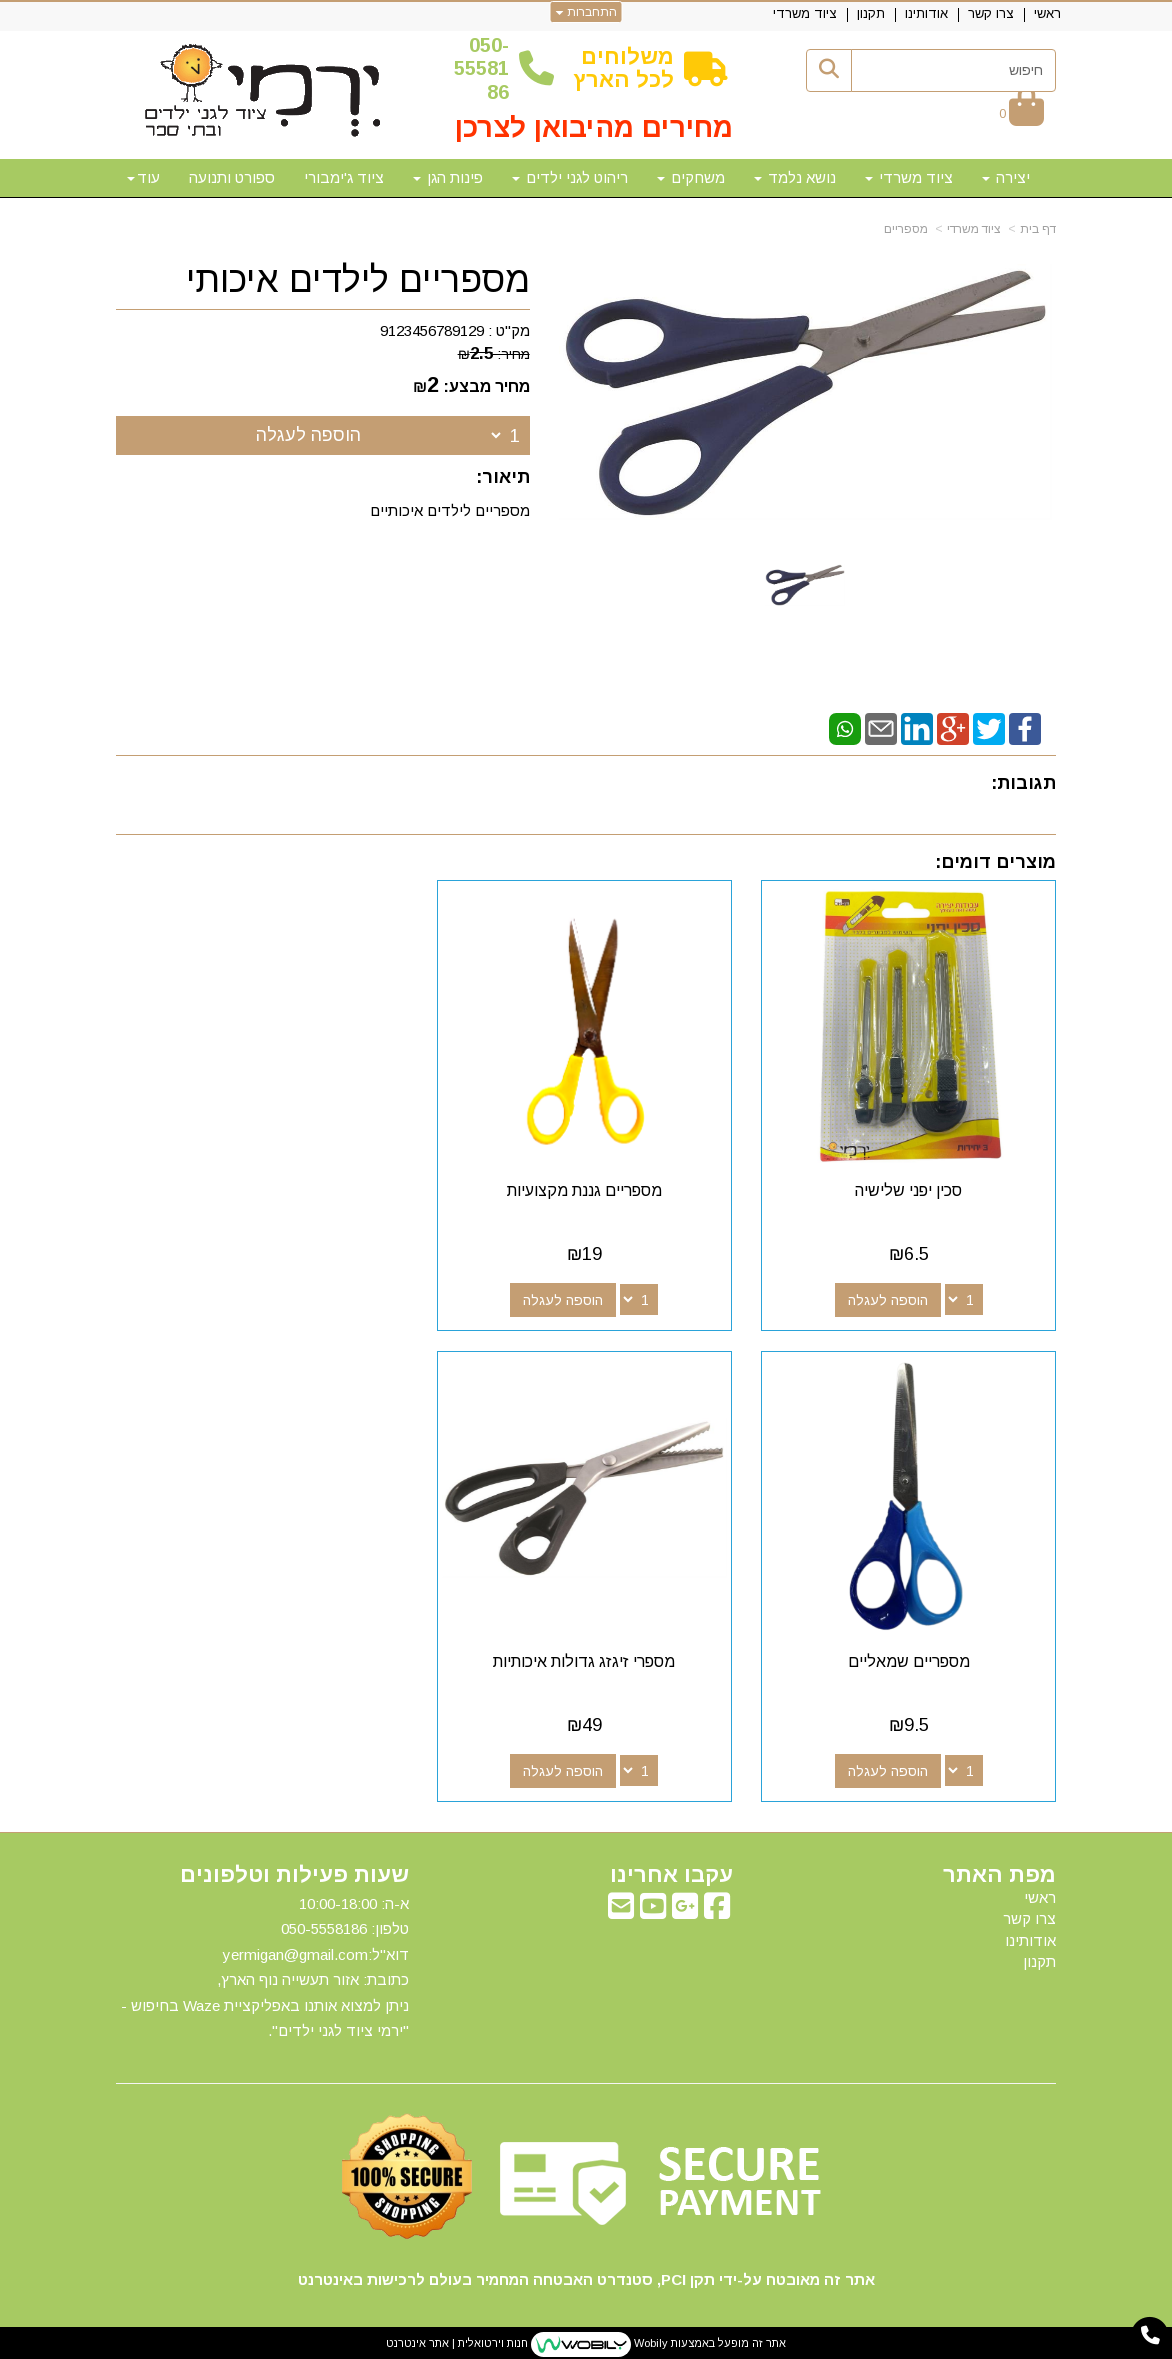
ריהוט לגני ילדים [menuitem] (570, 177)
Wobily (649, 2341)
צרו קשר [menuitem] (991, 13)
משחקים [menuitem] (691, 177)
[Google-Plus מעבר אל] (685, 1908)
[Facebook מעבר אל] (717, 1908)
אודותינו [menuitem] (926, 13)
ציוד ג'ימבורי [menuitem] (344, 177)
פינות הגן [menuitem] (448, 177)
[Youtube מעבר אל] (653, 1908)
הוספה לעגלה (308, 435)
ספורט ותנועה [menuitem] (232, 177)
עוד (143, 177)
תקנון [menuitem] (871, 13)
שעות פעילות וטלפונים (294, 1872)
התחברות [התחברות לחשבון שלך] (586, 12)
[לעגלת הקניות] (1021, 113)
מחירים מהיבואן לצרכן (594, 127)
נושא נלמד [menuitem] (795, 177)
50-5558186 (481, 68)
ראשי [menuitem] (1047, 13)
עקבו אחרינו (671, 1872)
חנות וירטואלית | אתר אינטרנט (457, 2341)
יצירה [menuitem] (1006, 177)
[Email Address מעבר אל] (621, 1908)
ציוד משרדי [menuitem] (805, 13)
